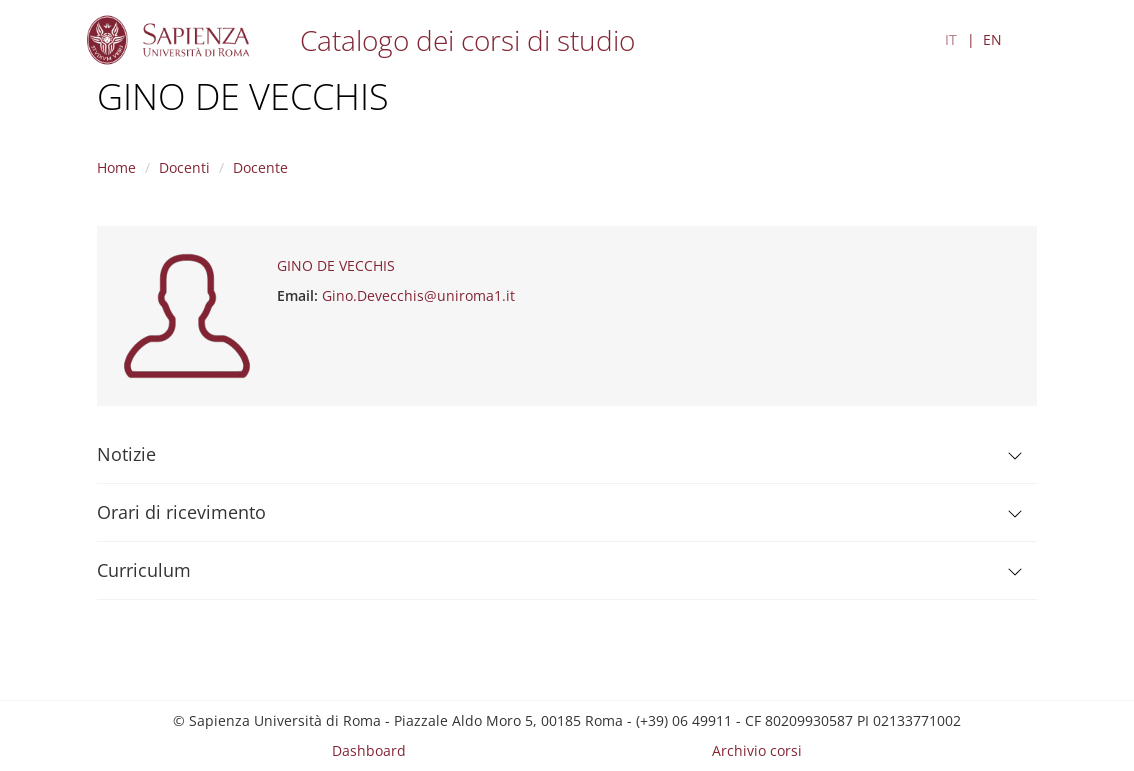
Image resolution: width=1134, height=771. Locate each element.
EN (992, 39)
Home (116, 167)
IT (951, 39)
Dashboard (369, 750)
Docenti (184, 167)
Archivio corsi (757, 750)
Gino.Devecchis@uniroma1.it (418, 295)
